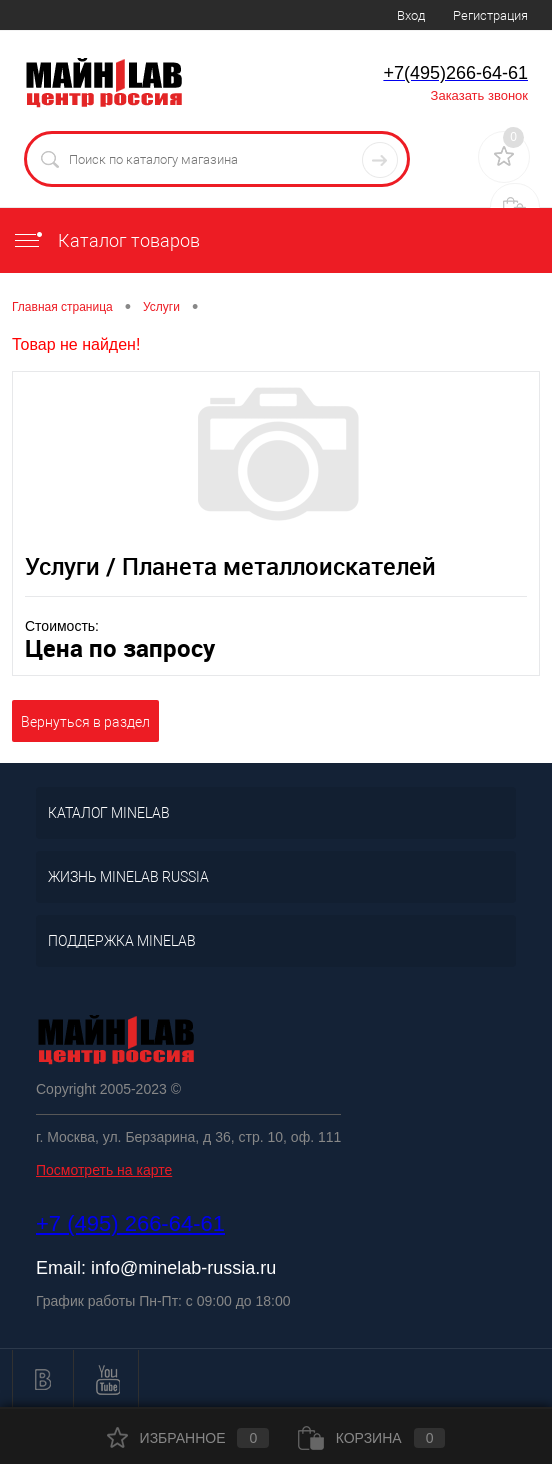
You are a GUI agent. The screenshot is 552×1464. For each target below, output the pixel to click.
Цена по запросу (120, 648)
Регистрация (490, 15)
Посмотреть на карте (104, 1170)
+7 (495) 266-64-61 (130, 1223)
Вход (411, 15)
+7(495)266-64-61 (455, 73)
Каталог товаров (106, 240)
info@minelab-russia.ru (183, 1268)
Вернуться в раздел (85, 722)
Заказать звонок (479, 95)
